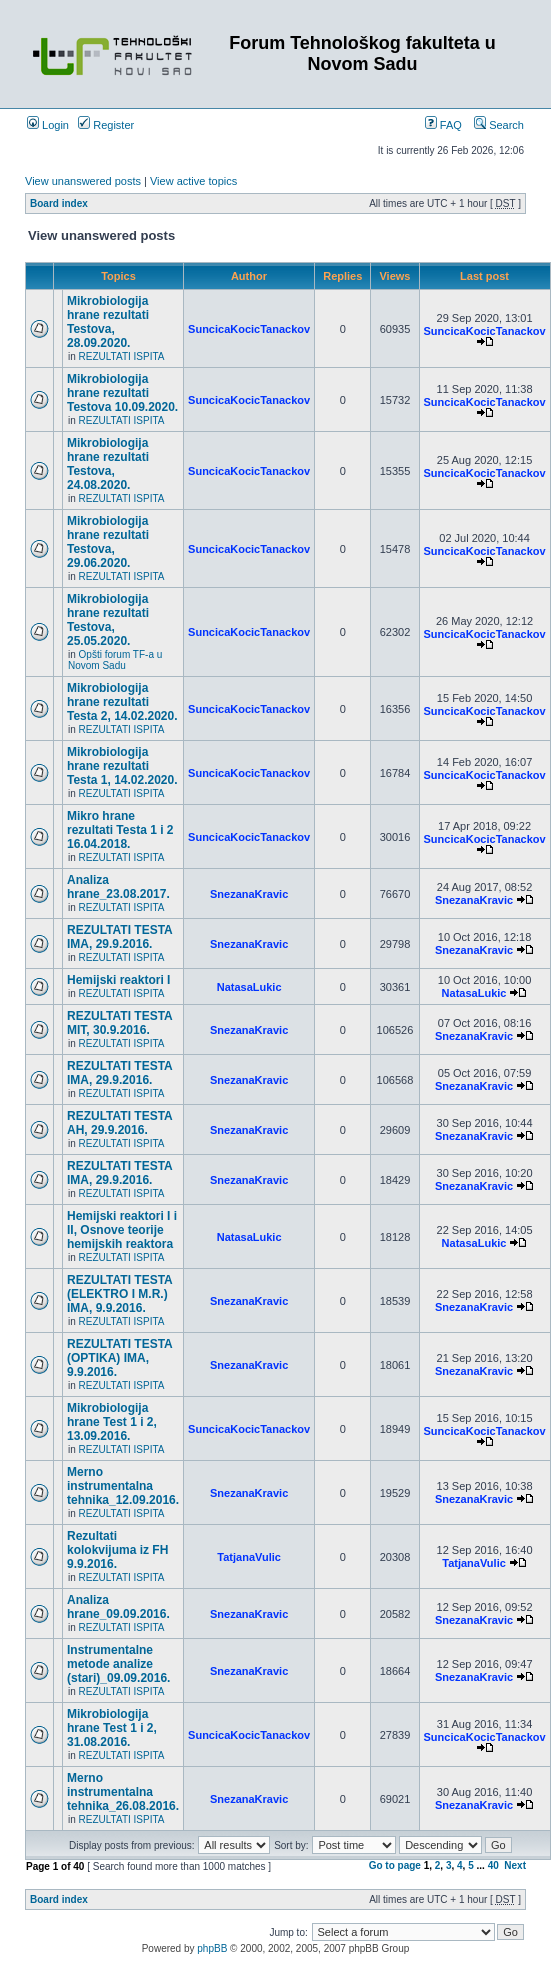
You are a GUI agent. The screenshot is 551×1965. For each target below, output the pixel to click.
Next (515, 1865)
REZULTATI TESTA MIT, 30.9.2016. (119, 1023)
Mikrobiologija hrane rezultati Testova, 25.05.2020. (108, 620)
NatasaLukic (249, 987)
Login (48, 125)
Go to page (395, 1865)
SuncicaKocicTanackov (249, 329)
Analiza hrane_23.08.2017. (118, 887)
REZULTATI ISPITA (122, 356)
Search (499, 125)
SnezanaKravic (249, 894)
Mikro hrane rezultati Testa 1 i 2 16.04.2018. (120, 830)
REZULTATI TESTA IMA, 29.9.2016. (119, 937)
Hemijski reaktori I (118, 980)
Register (106, 125)
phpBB (212, 1948)
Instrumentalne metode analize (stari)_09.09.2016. (118, 1664)
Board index (59, 203)
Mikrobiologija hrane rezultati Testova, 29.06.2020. (108, 542)
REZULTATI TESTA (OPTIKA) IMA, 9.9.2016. (119, 1358)
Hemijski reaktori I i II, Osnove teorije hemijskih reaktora (122, 1230)
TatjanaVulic (249, 1557)
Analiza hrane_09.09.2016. (118, 1607)
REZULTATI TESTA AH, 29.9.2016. (119, 1123)
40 (493, 1865)
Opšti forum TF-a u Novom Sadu (115, 660)
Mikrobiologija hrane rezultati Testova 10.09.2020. (122, 393)
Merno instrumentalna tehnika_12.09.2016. (123, 1486)
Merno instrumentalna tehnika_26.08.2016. (123, 1792)
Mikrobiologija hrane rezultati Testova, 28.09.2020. (108, 322)
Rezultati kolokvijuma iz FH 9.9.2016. (117, 1550)
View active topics (193, 181)
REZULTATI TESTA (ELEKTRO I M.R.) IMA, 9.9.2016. (119, 1294)
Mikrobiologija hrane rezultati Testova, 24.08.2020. (108, 464)
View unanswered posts (83, 181)
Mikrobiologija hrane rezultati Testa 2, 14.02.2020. (122, 702)
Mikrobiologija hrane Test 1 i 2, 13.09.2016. (112, 1422)
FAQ (443, 125)
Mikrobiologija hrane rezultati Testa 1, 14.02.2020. (122, 766)
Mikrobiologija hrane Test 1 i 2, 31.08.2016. (112, 1728)
